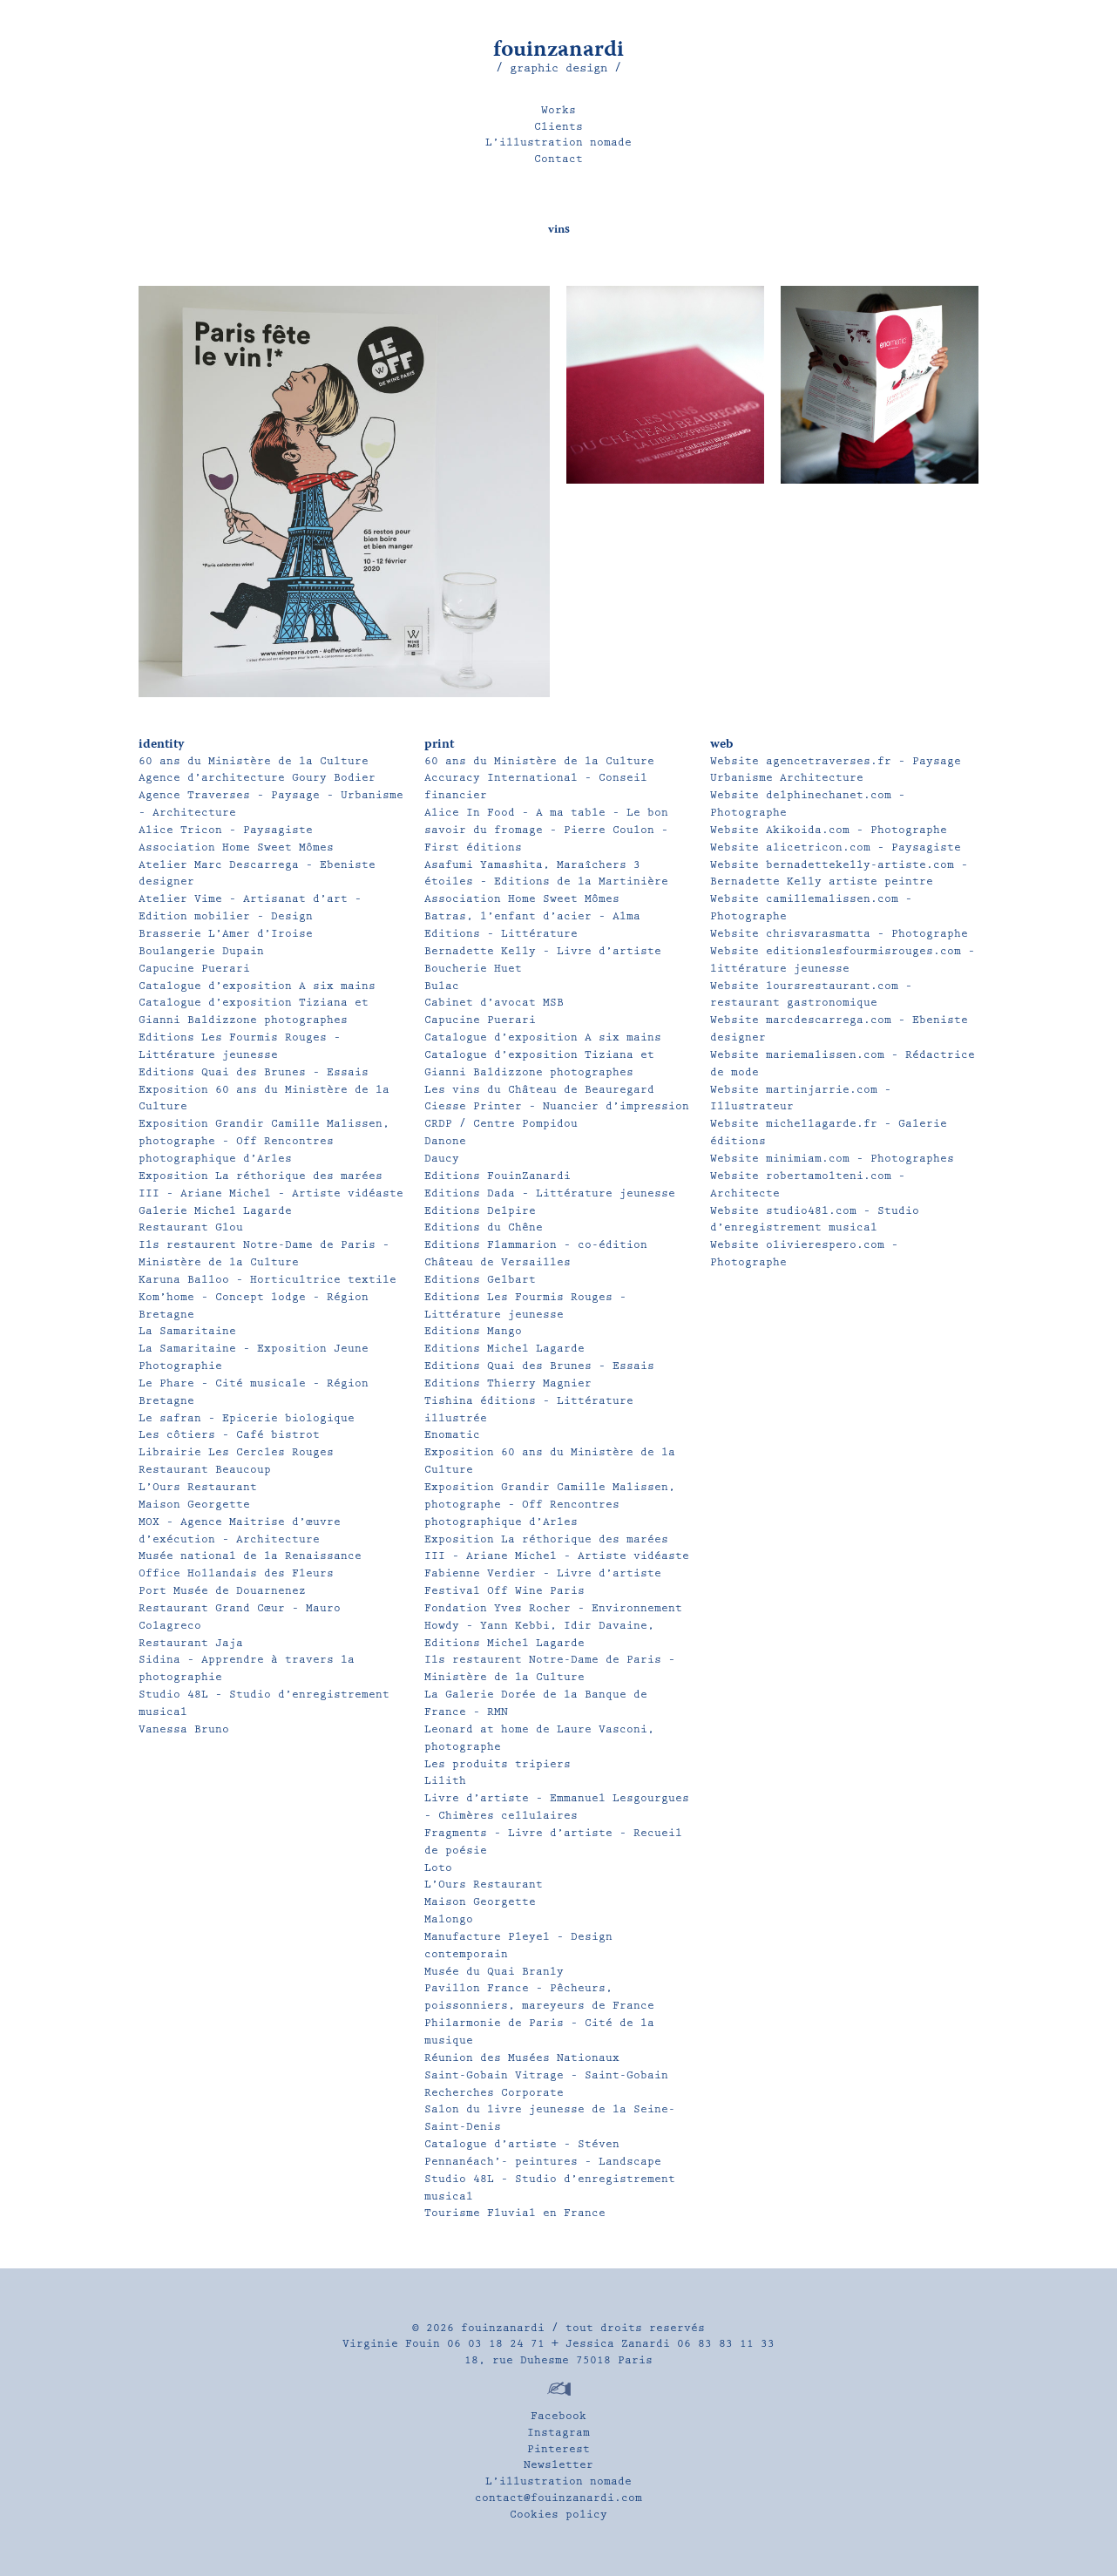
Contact (558, 159)
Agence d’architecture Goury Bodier (257, 777)
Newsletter (558, 2464)
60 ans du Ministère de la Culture (254, 761)
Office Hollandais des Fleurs (236, 1573)
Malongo (448, 1919)
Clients (558, 126)
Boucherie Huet (473, 968)
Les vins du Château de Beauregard (539, 1089)
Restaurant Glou (191, 1227)
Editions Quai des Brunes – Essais (254, 1072)
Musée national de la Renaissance (250, 1556)
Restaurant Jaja (191, 1643)
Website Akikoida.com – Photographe (828, 830)
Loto (438, 1867)
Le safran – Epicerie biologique (247, 1418)
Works (558, 110)
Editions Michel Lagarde (504, 1348)
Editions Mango (473, 1331)
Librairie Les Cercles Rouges (236, 1452)
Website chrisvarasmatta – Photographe (839, 933)
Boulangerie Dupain (201, 951)
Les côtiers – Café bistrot (229, 1434)
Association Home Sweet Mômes (236, 847)
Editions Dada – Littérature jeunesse (549, 1193)
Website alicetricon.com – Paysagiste (835, 847)
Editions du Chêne (483, 1227)
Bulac (441, 986)
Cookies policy (558, 2514)
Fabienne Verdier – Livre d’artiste (542, 1573)
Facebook (558, 2416)
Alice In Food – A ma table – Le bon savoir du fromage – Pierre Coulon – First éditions (546, 830)
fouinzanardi (558, 51)
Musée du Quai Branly (494, 1971)
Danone (445, 1141)
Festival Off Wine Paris (504, 1590)
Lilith (445, 1780)
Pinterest (558, 2449)
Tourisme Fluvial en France (515, 2213)
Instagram (558, 2432)
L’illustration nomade (558, 142)
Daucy (441, 1158)
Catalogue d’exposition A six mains (257, 986)
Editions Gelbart (480, 1279)
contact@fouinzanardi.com (558, 2498)
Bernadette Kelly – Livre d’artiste (542, 951)
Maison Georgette (194, 1504)
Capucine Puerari (194, 968)
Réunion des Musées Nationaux (521, 2057)
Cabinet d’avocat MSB (494, 1002)
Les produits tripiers (497, 1764)
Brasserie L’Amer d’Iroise (226, 933)
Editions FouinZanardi (497, 1176)
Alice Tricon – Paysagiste (226, 830)
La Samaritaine (187, 1331)
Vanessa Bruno (184, 1729)
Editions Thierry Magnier (508, 1383)
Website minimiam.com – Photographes (832, 1158)
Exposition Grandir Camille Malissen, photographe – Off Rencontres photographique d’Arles (264, 1141)
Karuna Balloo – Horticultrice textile (267, 1279)
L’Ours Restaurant (198, 1487)
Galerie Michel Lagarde (215, 1210)
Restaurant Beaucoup (205, 1469)
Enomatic (452, 1434)
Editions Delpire (480, 1210)
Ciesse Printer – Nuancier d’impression (556, 1106)
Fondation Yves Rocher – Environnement (553, 1608)
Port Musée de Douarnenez (222, 1590)
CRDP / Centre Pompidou (501, 1123)
